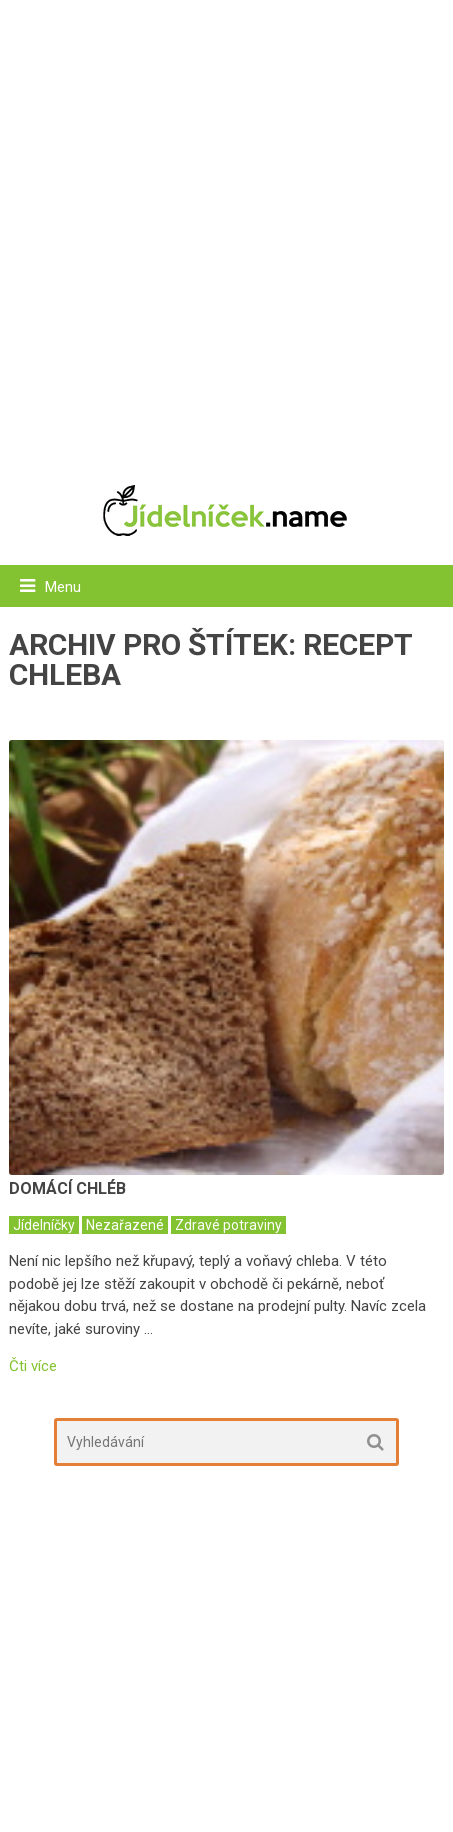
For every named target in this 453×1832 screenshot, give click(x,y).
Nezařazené (125, 1225)
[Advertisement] (226, 231)
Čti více (33, 1366)
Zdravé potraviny (228, 1225)
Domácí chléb (67, 1188)
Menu (63, 587)
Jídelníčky (44, 1225)
